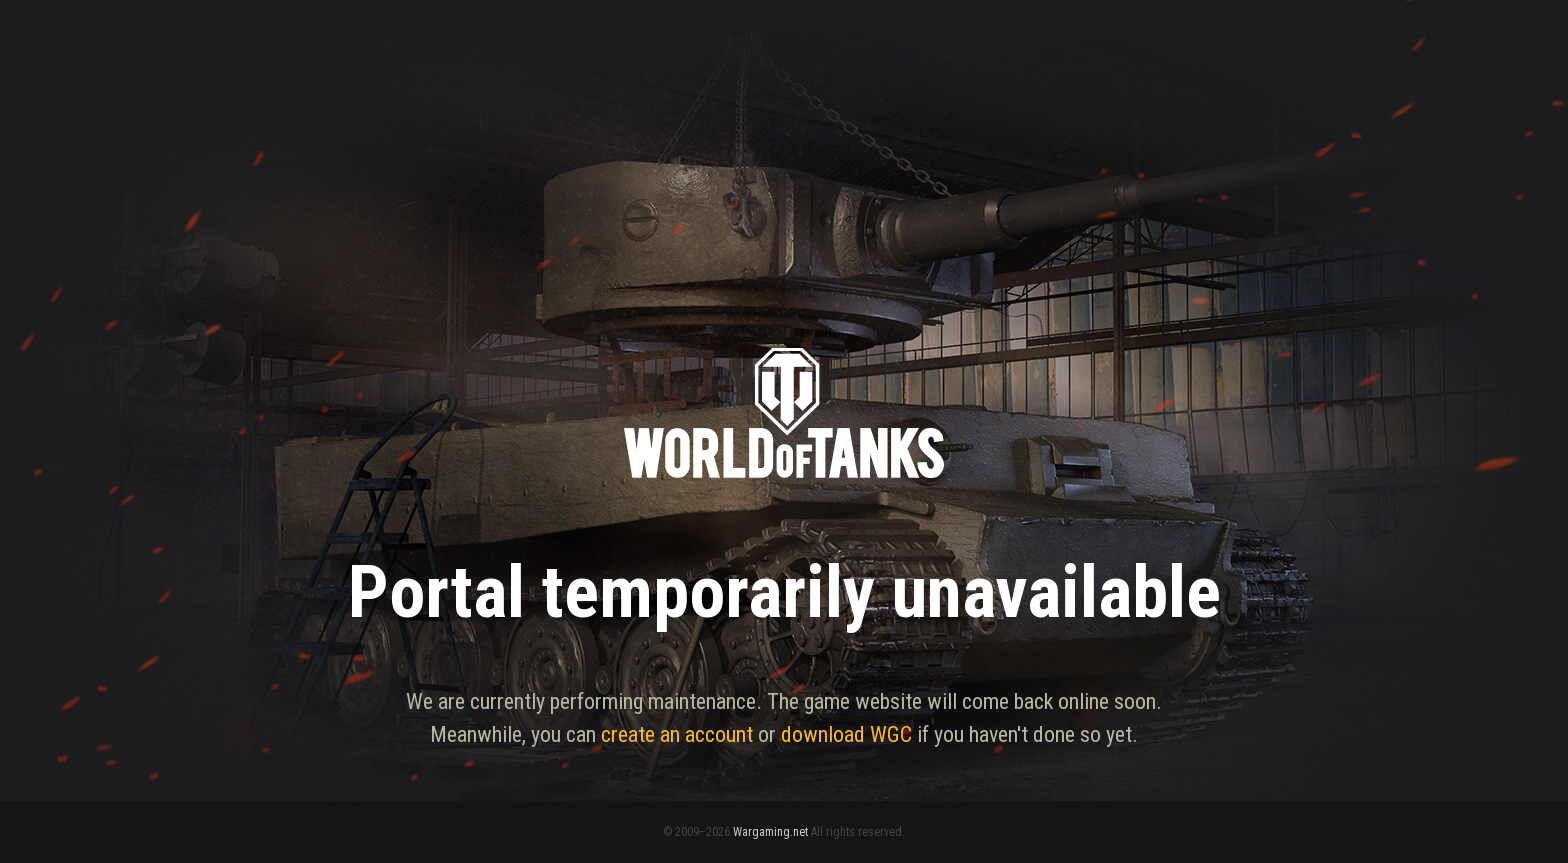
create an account (677, 734)
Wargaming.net (770, 832)
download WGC (846, 734)
